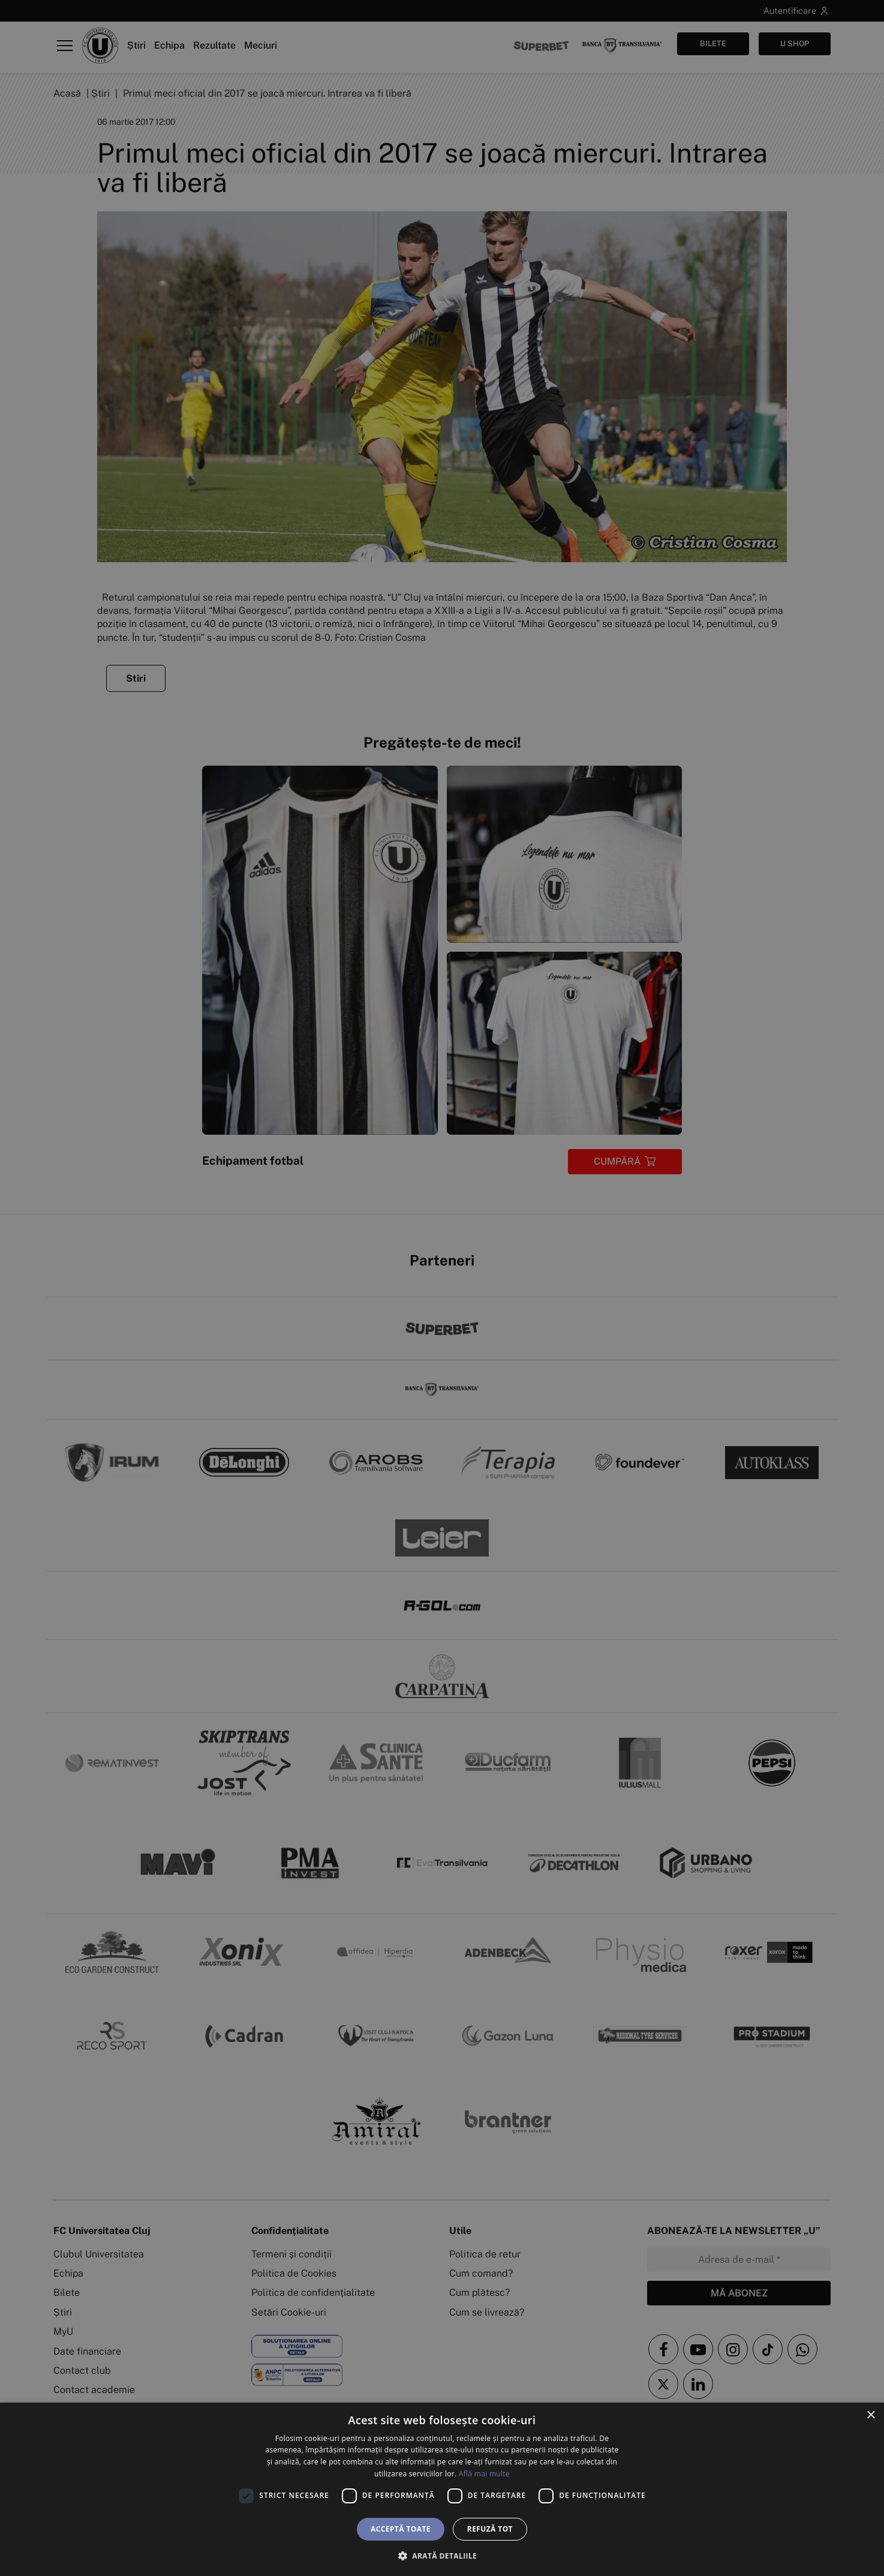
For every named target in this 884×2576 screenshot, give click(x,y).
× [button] (870, 2415)
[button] (442, 2556)
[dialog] (442, 2489)
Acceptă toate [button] (401, 2529)
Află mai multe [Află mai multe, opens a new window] (484, 2474)
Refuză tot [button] (490, 2529)
